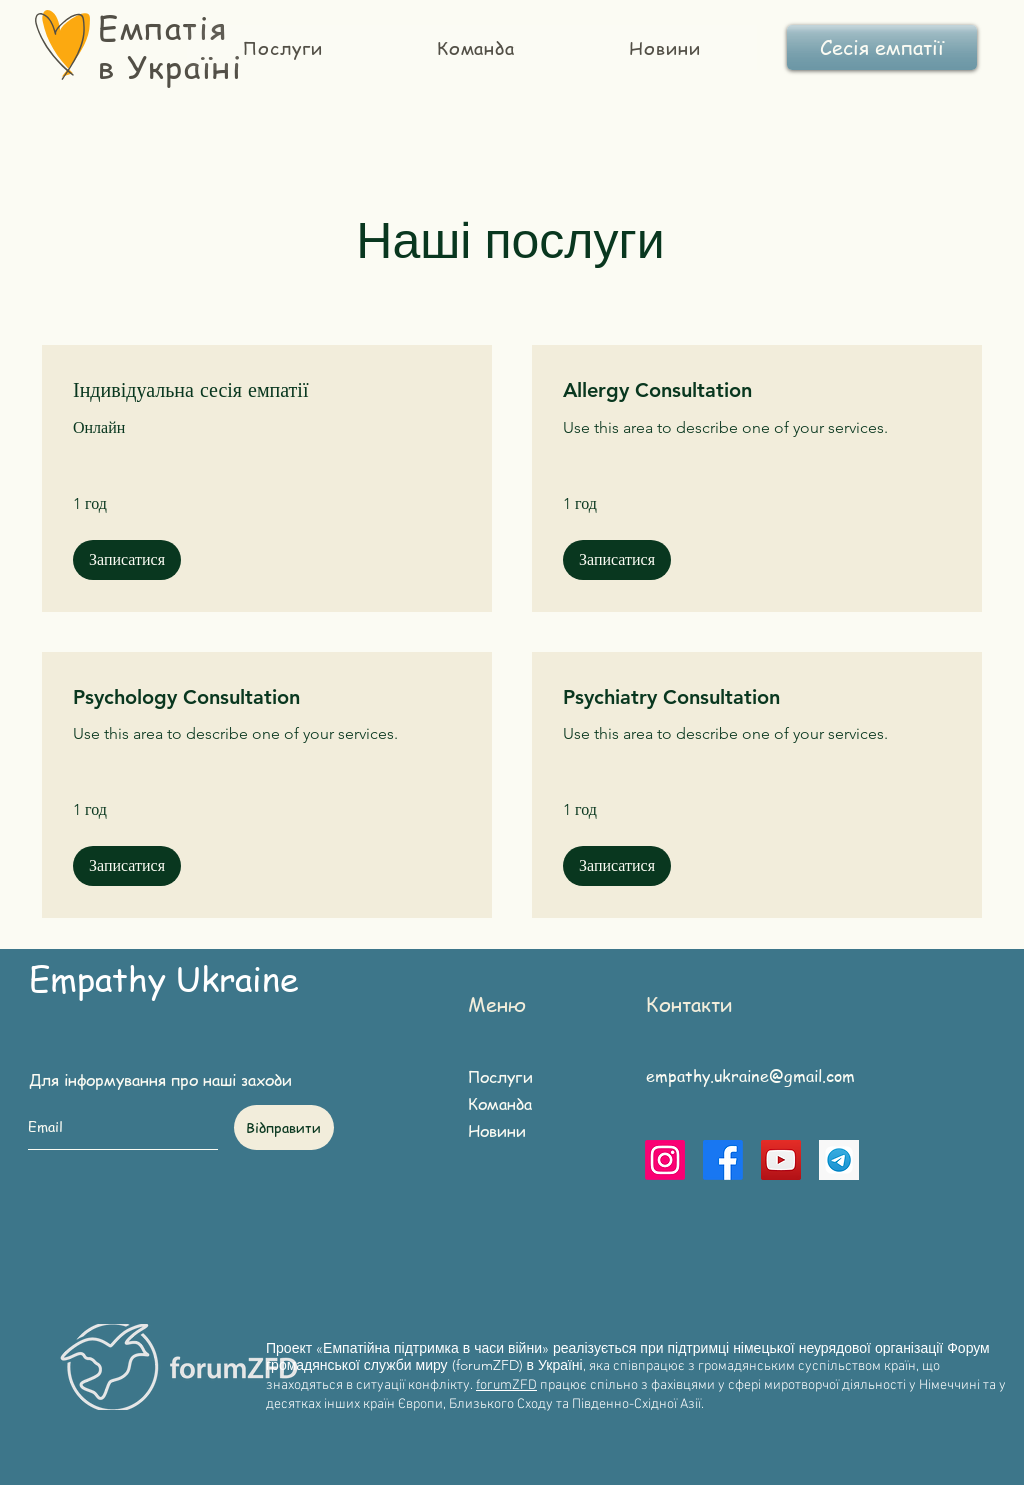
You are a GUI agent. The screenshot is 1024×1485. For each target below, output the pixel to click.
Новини (497, 1131)
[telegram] (839, 1160)
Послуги (500, 1077)
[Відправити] (284, 1127)
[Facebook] (723, 1160)
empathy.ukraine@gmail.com (750, 1076)
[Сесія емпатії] (882, 47)
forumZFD (506, 1385)
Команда (500, 1104)
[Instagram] (665, 1160)
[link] (267, 390)
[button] (127, 560)
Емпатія (162, 27)
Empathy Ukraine (164, 977)
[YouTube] (781, 1160)
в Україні (170, 66)
